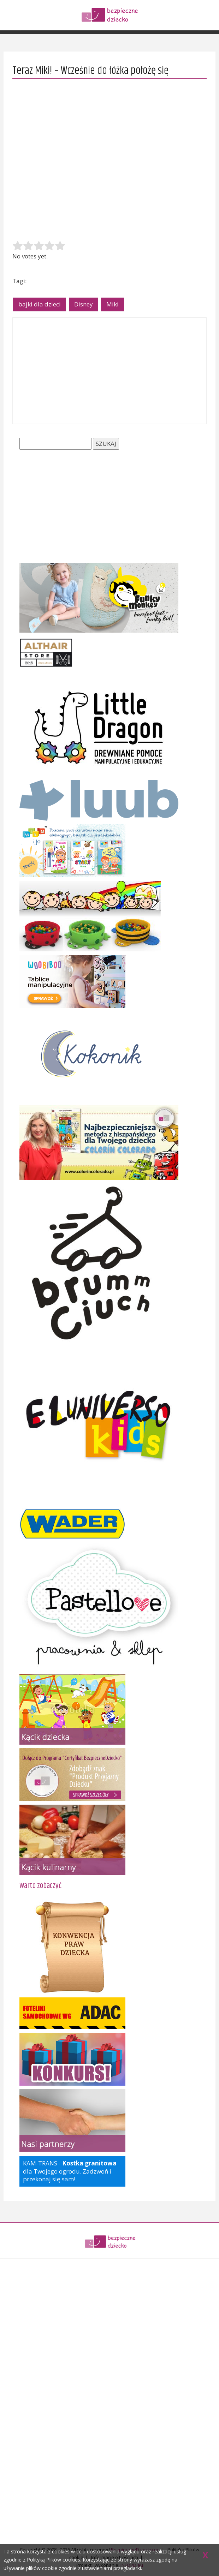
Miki (112, 304)
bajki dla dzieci (39, 304)
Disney (83, 304)
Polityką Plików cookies (53, 2559)
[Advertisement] (109, 370)
